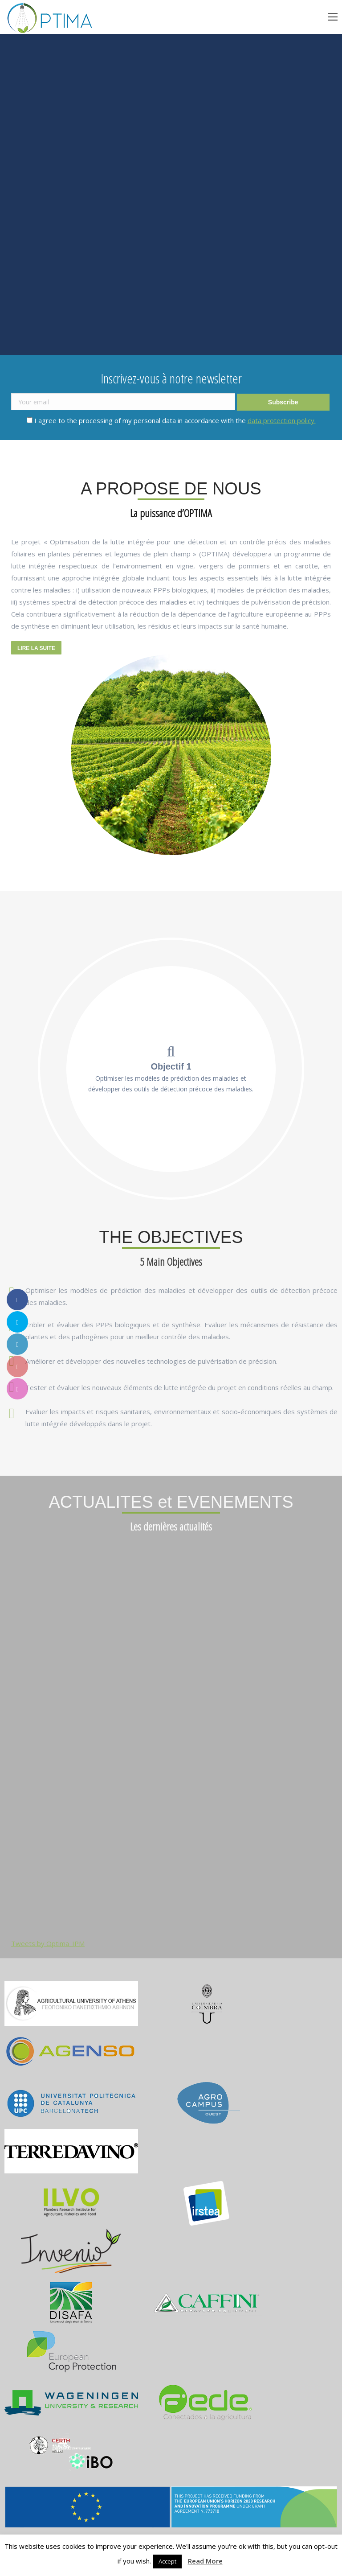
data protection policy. (282, 420)
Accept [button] (167, 2561)
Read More (205, 2560)
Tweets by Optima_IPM (48, 1943)
